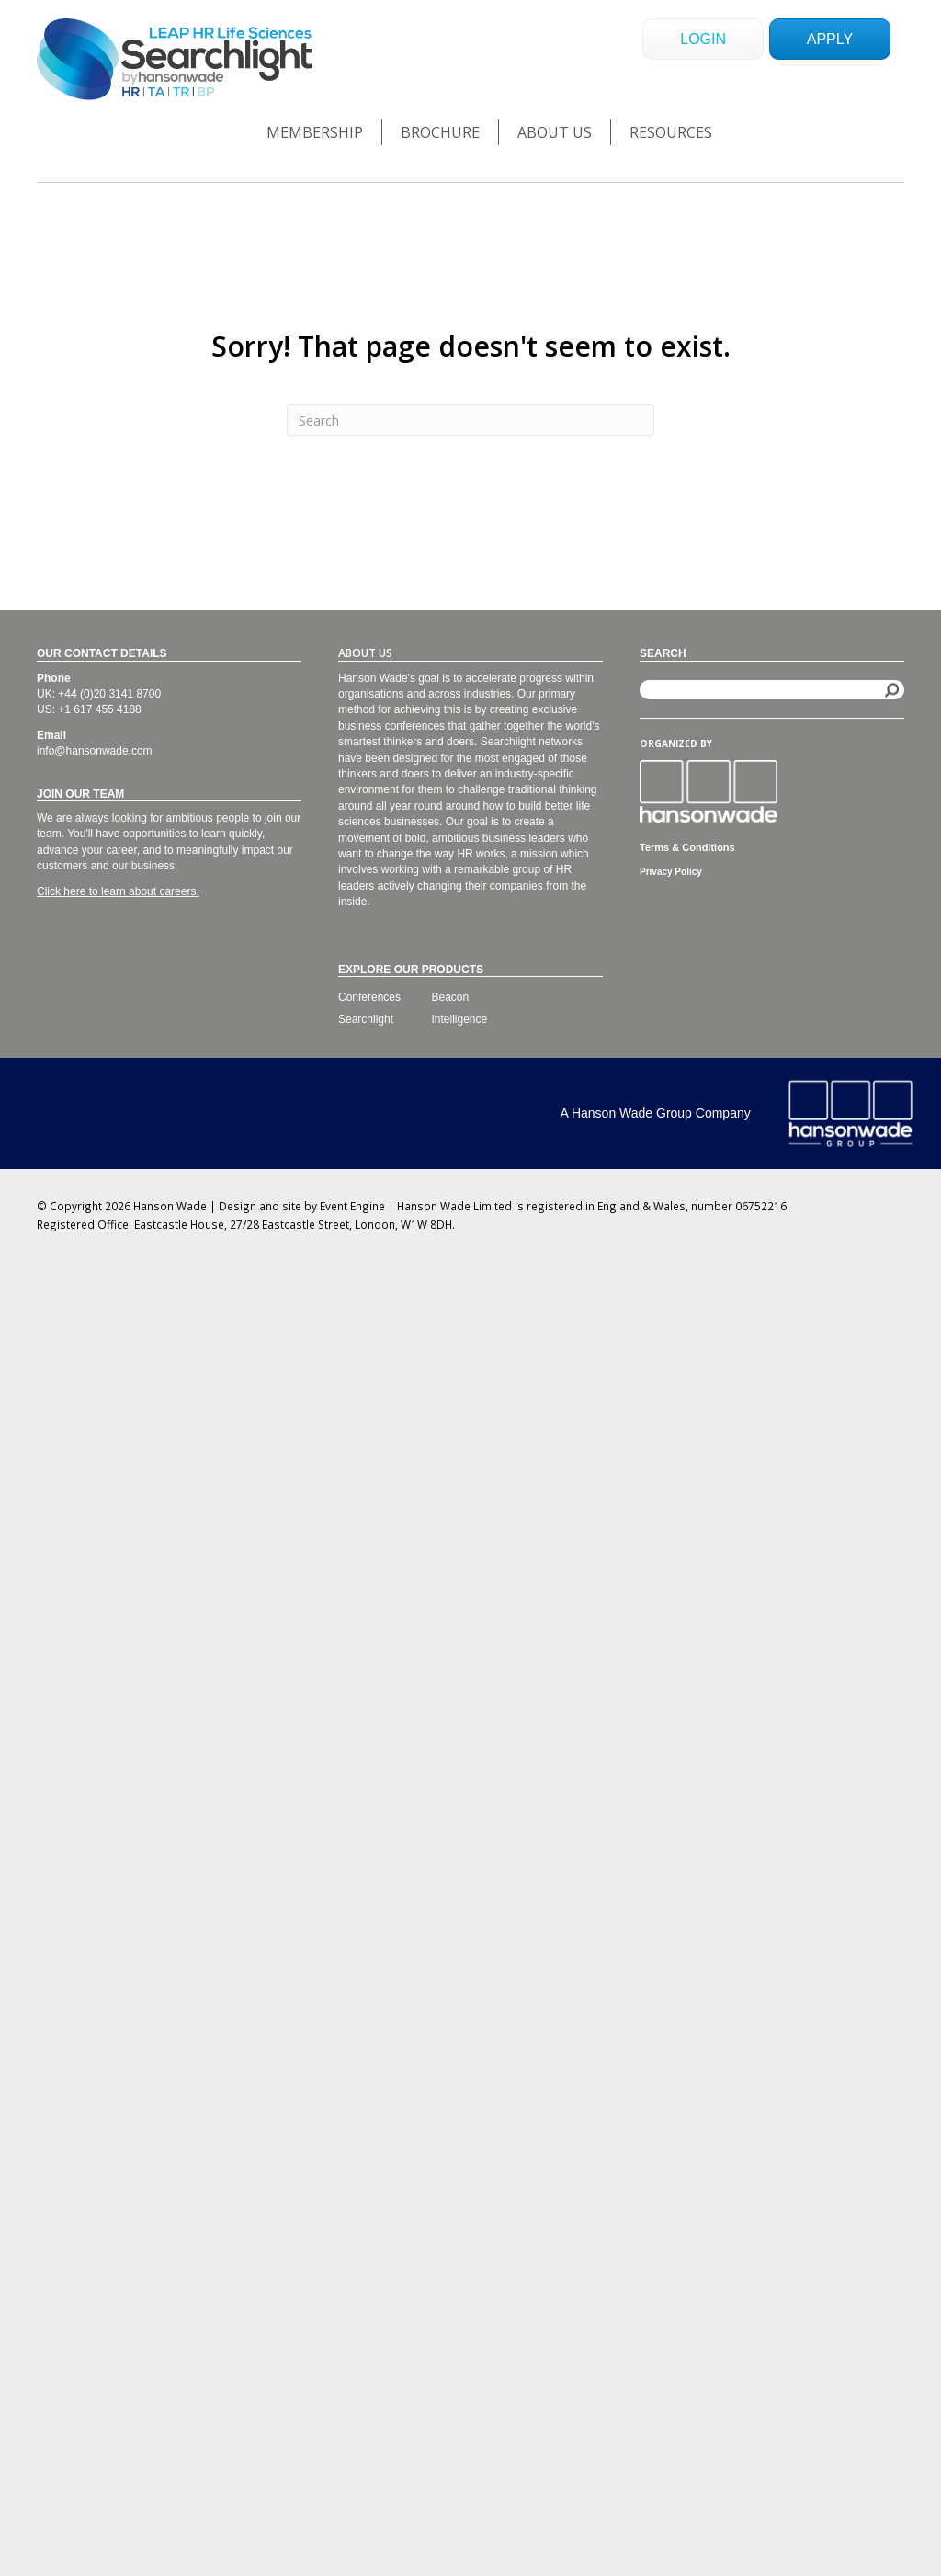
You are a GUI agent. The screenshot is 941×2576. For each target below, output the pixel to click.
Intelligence (460, 1019)
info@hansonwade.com (95, 750)
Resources (670, 132)
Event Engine (352, 1205)
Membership (314, 132)
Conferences (369, 997)
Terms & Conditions (687, 847)
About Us (554, 132)
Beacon (451, 997)
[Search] (470, 420)
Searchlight (365, 1019)
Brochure (440, 132)
